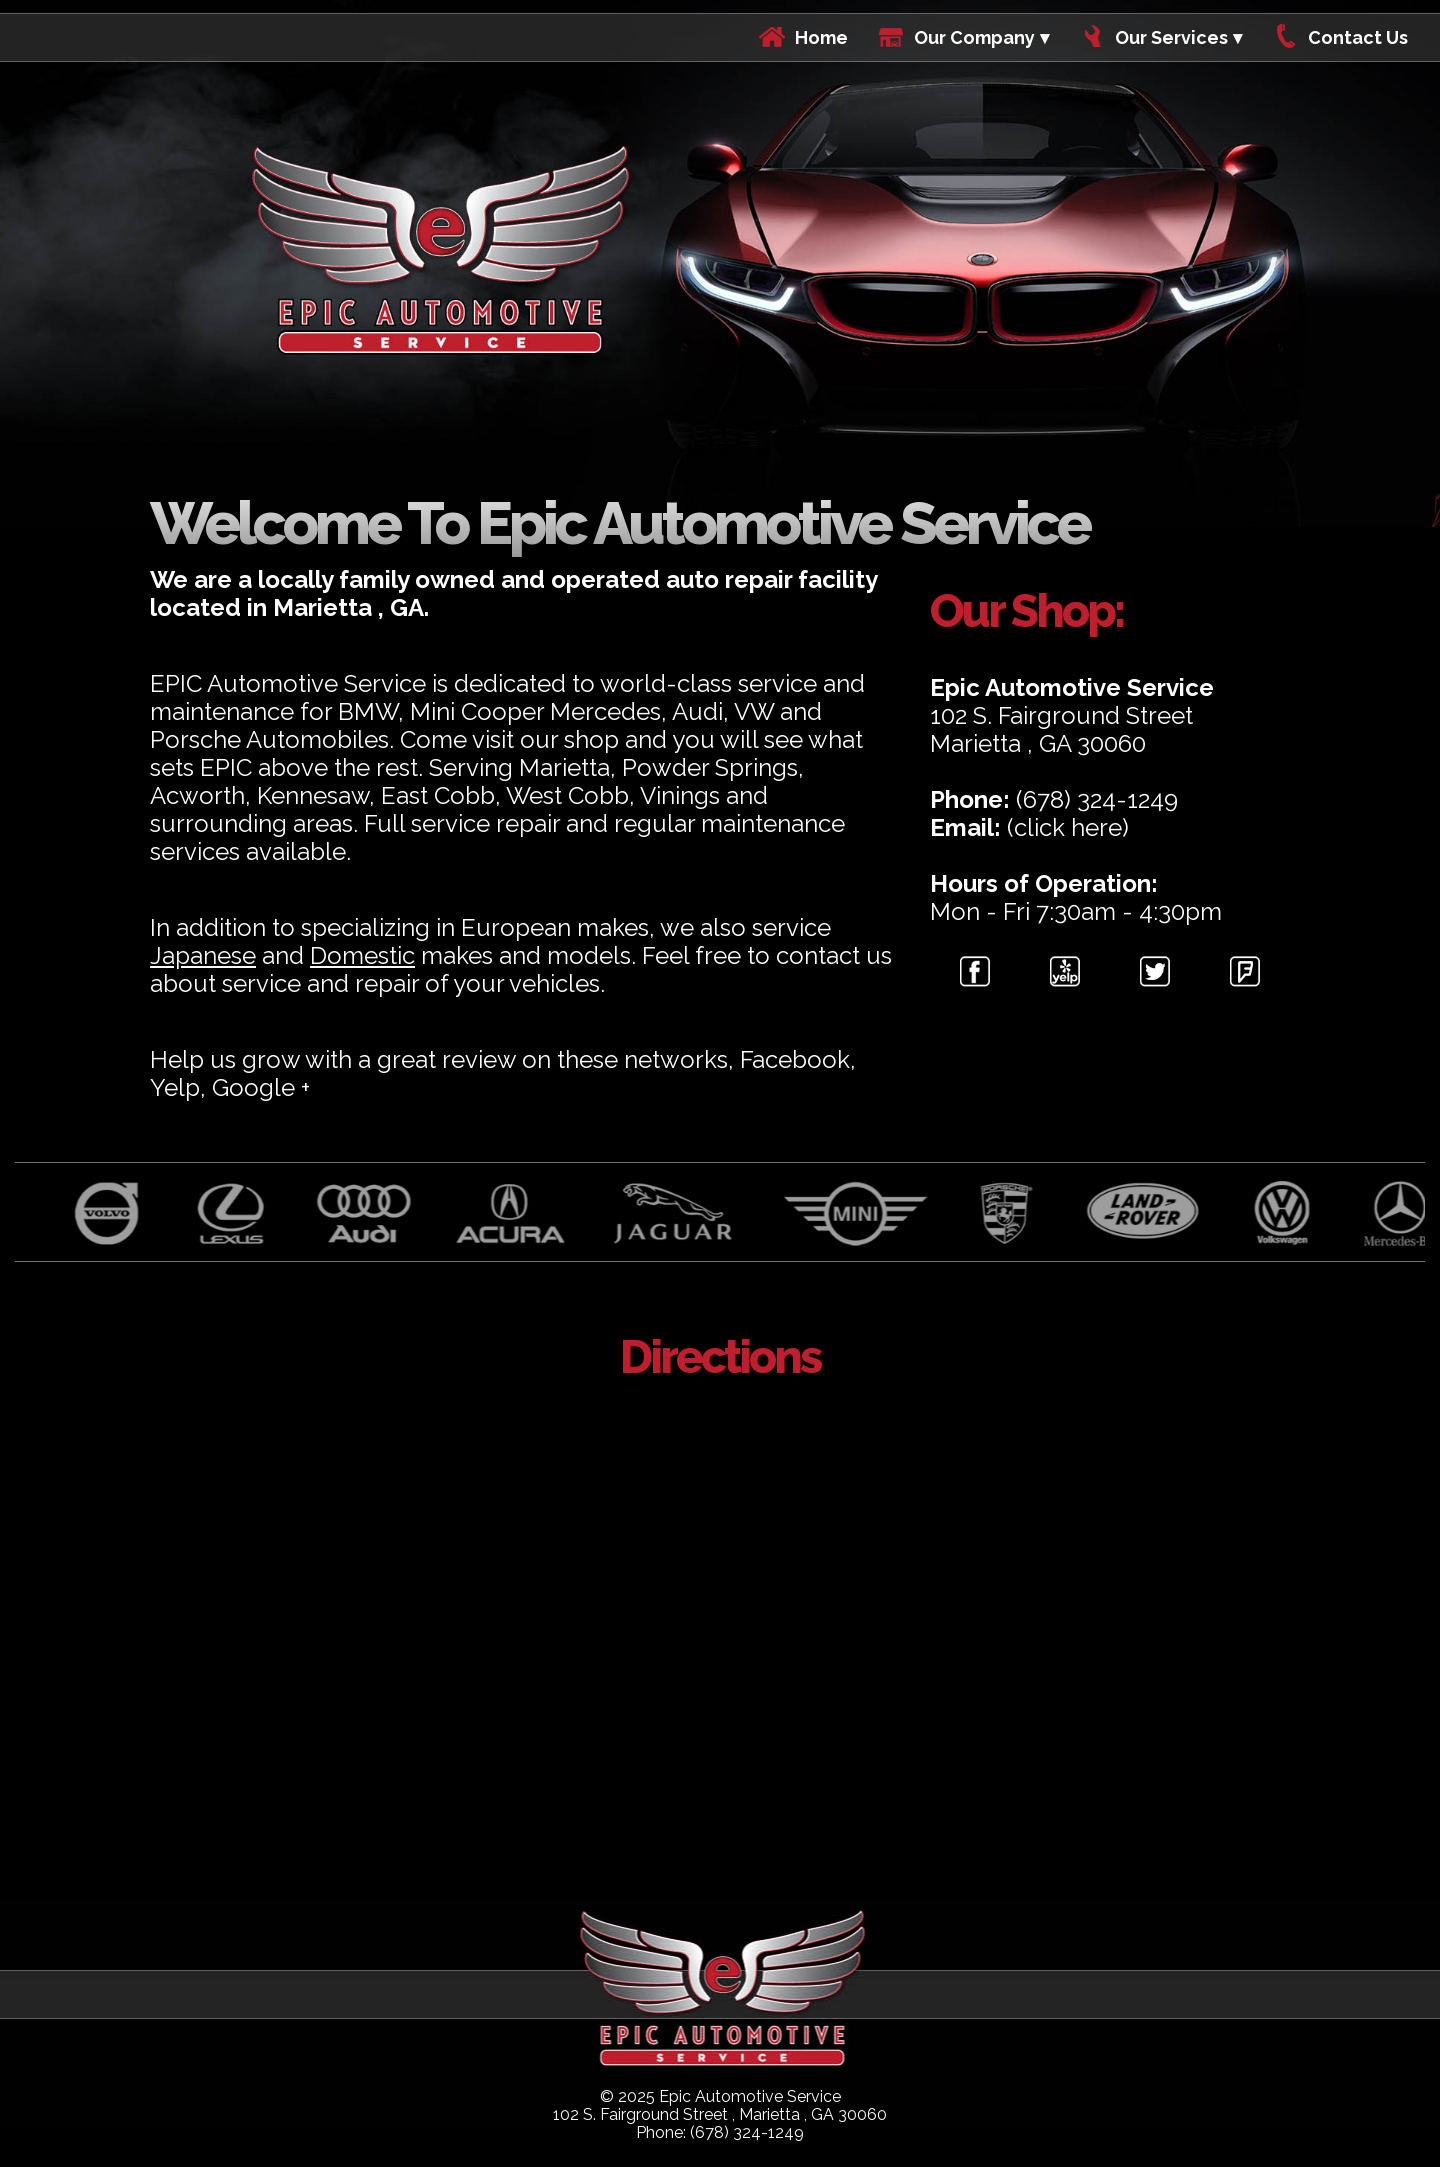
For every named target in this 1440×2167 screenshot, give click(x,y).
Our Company (974, 37)
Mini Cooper (477, 711)
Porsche (195, 739)
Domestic (362, 955)
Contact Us (1358, 37)
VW (754, 711)
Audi (697, 711)
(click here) (1068, 827)
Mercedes (605, 711)
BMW (368, 711)
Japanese (203, 955)
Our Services (1171, 37)
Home (821, 37)
